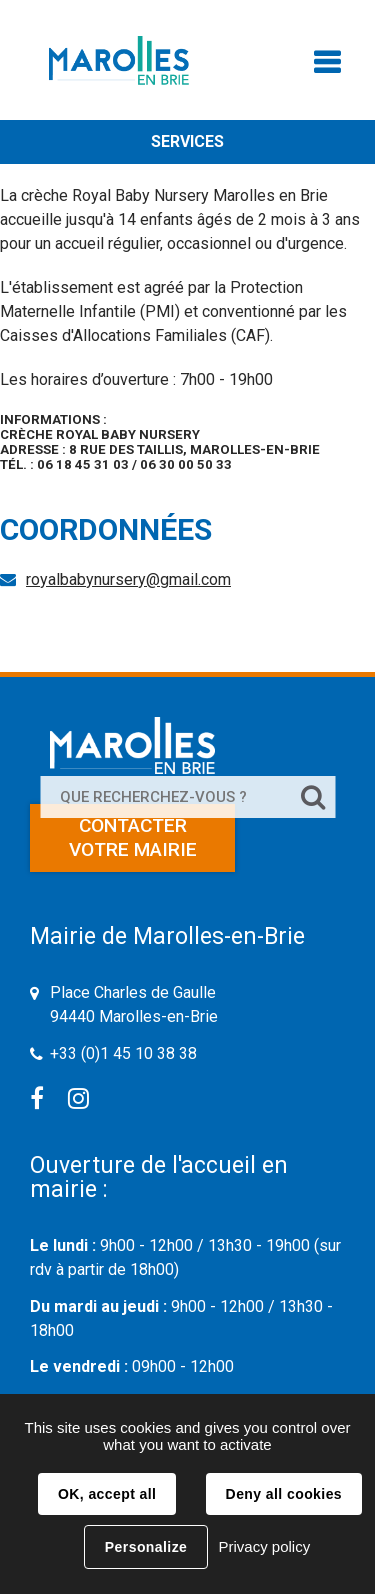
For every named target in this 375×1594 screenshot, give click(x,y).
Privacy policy (264, 1546)
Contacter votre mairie (133, 837)
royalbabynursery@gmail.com (128, 579)
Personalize (146, 1547)
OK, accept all (107, 1494)
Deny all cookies (284, 1494)
